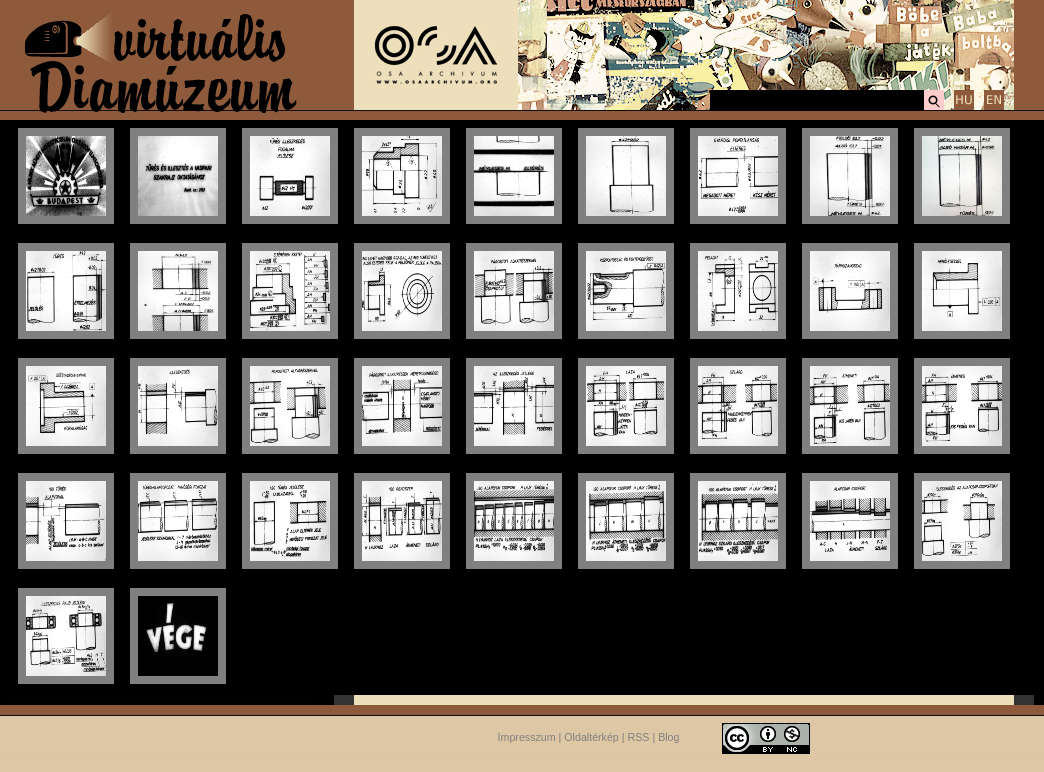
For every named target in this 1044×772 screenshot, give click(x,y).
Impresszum (527, 737)
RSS (639, 737)
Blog (668, 737)
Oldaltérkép (591, 737)
